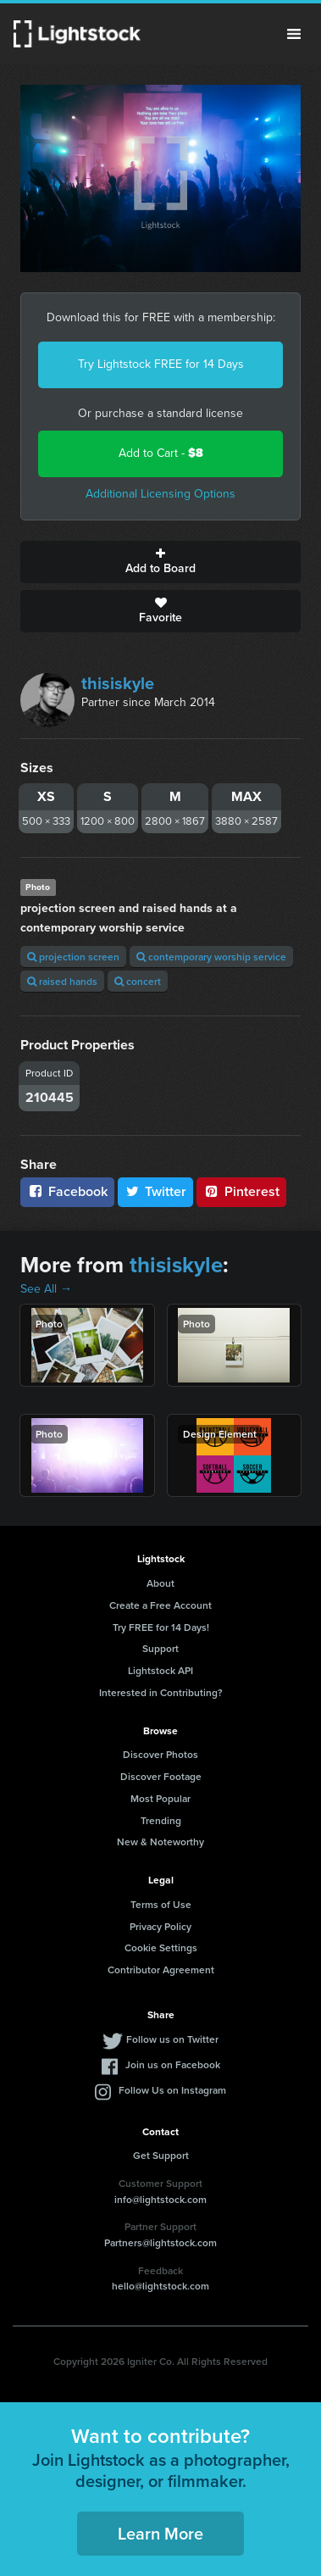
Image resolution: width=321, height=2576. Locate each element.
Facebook (67, 1191)
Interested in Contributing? (161, 1692)
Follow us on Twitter (172, 2039)
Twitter (156, 1191)
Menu (293, 33)
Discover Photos (160, 1754)
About (160, 1583)
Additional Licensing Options (160, 494)
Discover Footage (161, 1776)
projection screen (73, 956)
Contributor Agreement (161, 1969)
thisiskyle (117, 683)
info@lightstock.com (160, 2199)
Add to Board (160, 562)
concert (137, 981)
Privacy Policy (160, 1926)
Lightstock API (160, 1670)
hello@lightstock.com (160, 2285)
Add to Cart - (161, 453)
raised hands (62, 981)
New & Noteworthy (160, 1841)
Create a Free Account (160, 1605)
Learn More (160, 2533)
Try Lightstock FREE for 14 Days (161, 364)
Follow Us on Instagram (172, 2090)
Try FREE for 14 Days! (161, 1627)
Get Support (161, 2155)
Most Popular (160, 1798)
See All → (46, 1289)
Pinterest (241, 1191)
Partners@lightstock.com (160, 2242)
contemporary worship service (211, 956)
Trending (161, 1820)
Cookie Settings (161, 1947)
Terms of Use (160, 1904)
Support (160, 1648)
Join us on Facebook (172, 2064)
